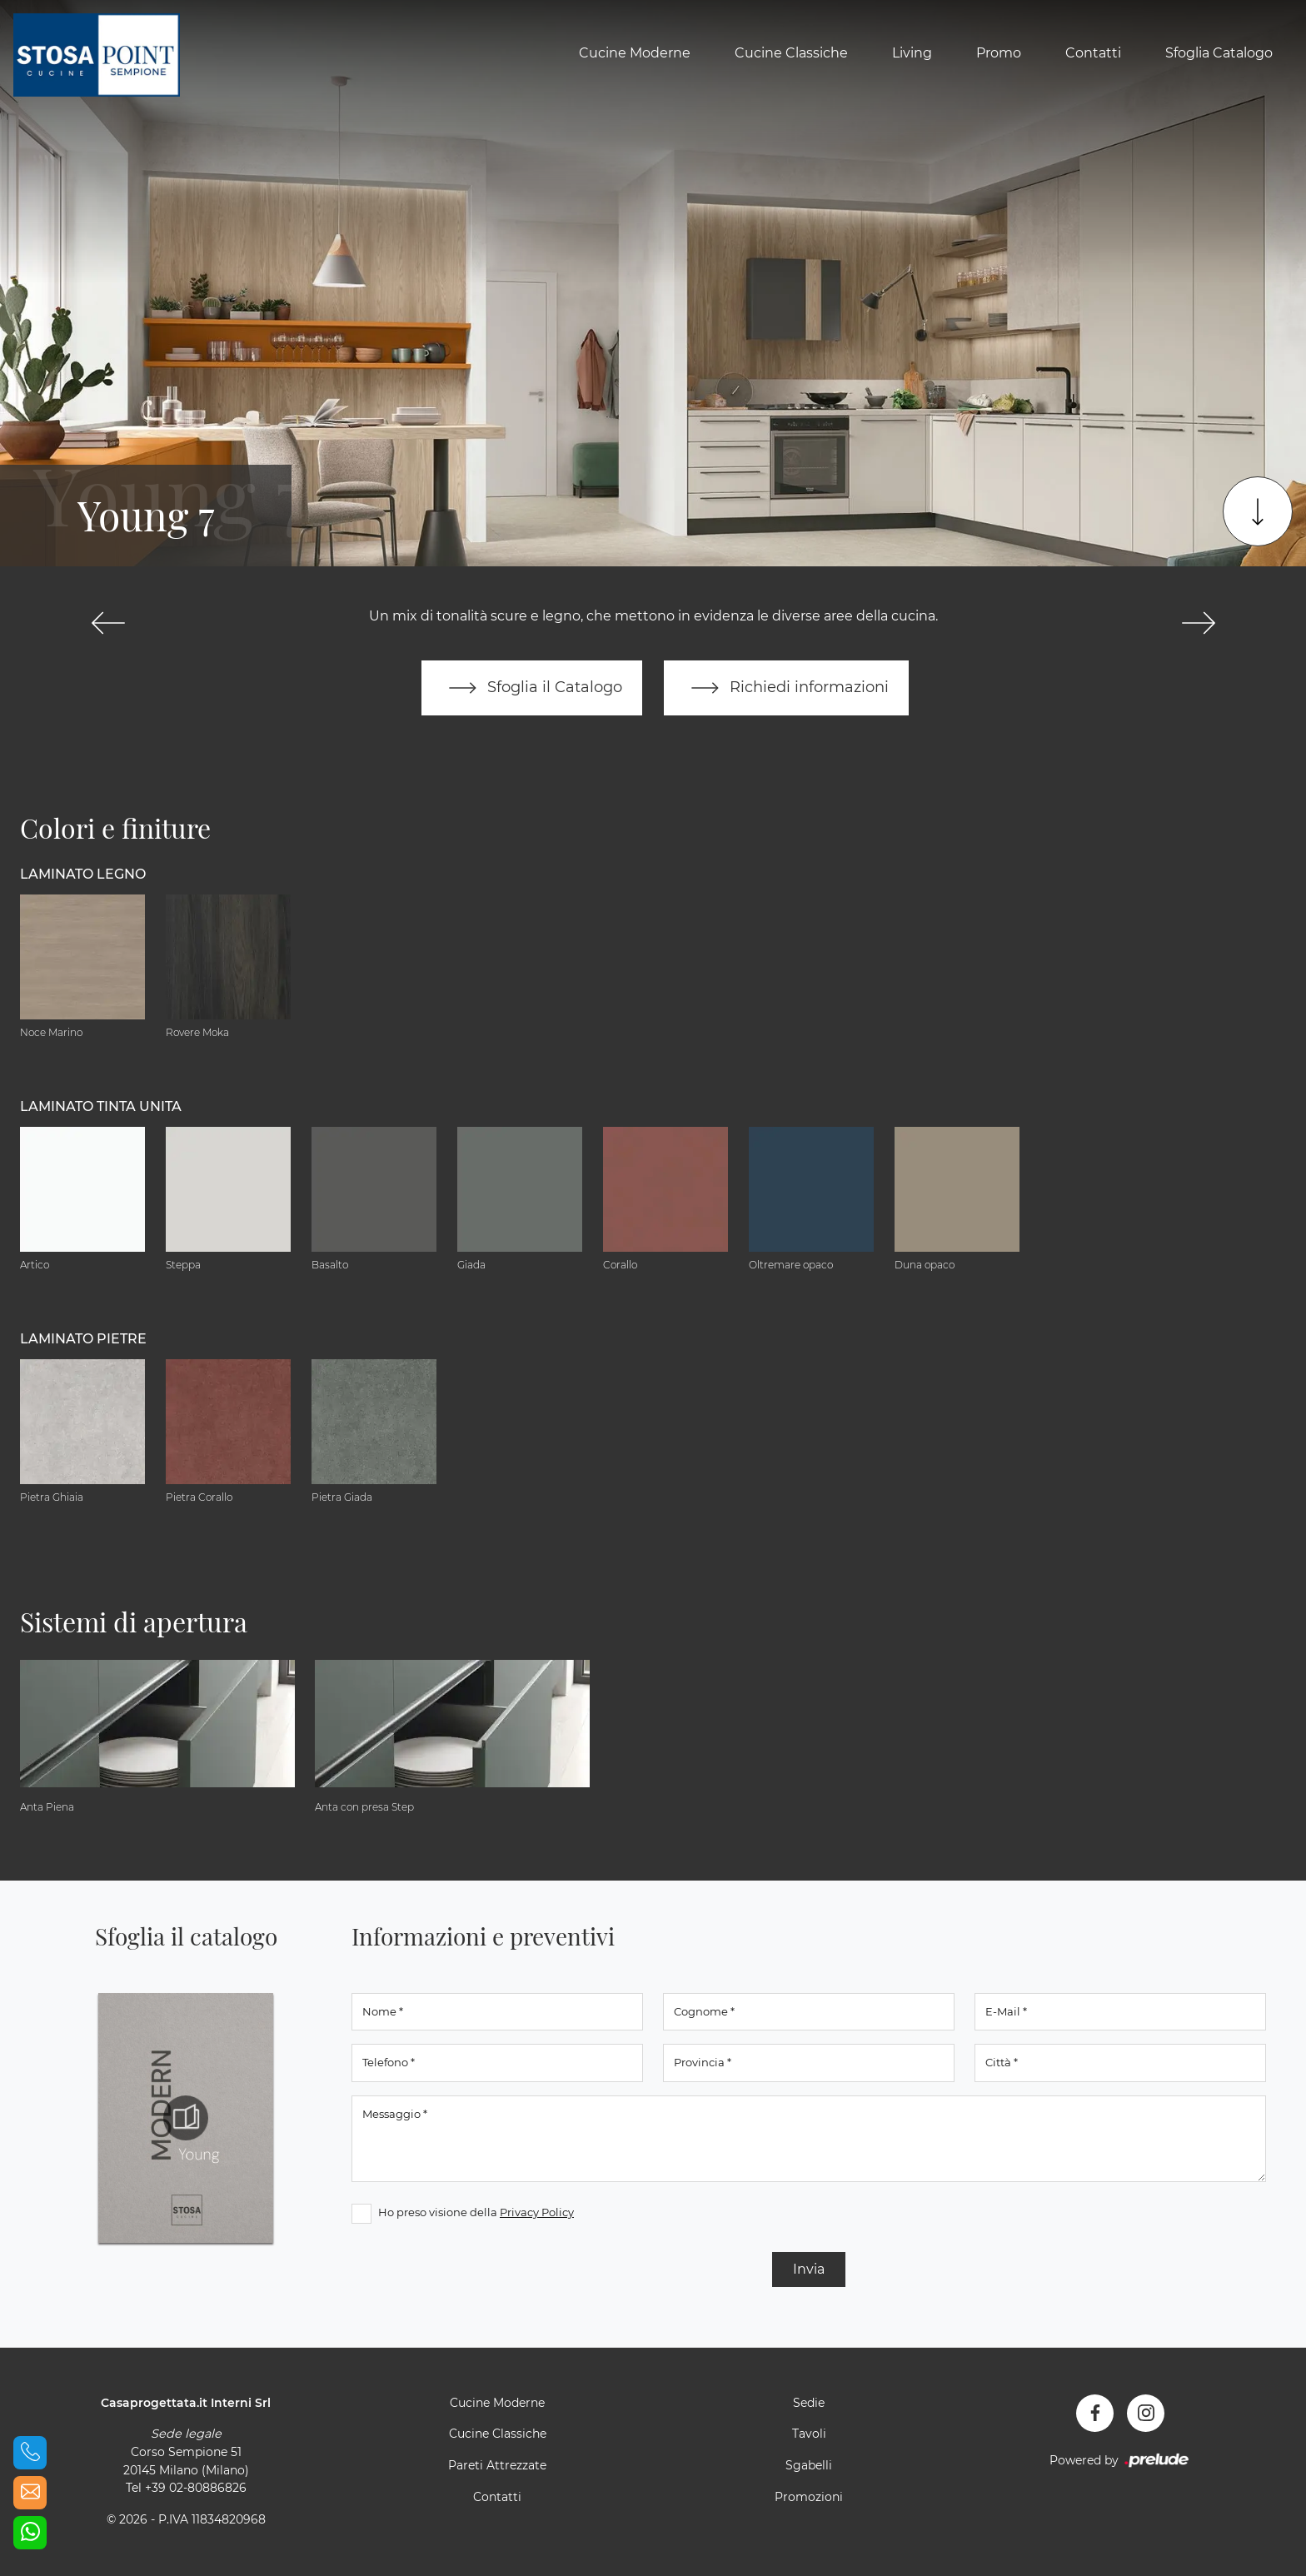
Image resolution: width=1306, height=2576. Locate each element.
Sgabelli (808, 2465)
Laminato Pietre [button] (83, 1339)
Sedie (809, 2402)
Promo (998, 53)
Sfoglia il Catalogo (531, 688)
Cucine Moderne (634, 53)
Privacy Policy (537, 2212)
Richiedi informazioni (786, 688)
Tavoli (809, 2434)
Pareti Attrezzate (497, 2465)
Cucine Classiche (791, 53)
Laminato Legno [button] (83, 874)
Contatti (1093, 53)
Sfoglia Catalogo (1219, 53)
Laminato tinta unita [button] (101, 1106)
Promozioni (809, 2496)
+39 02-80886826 (196, 2487)
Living (912, 53)
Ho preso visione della (476, 2212)
